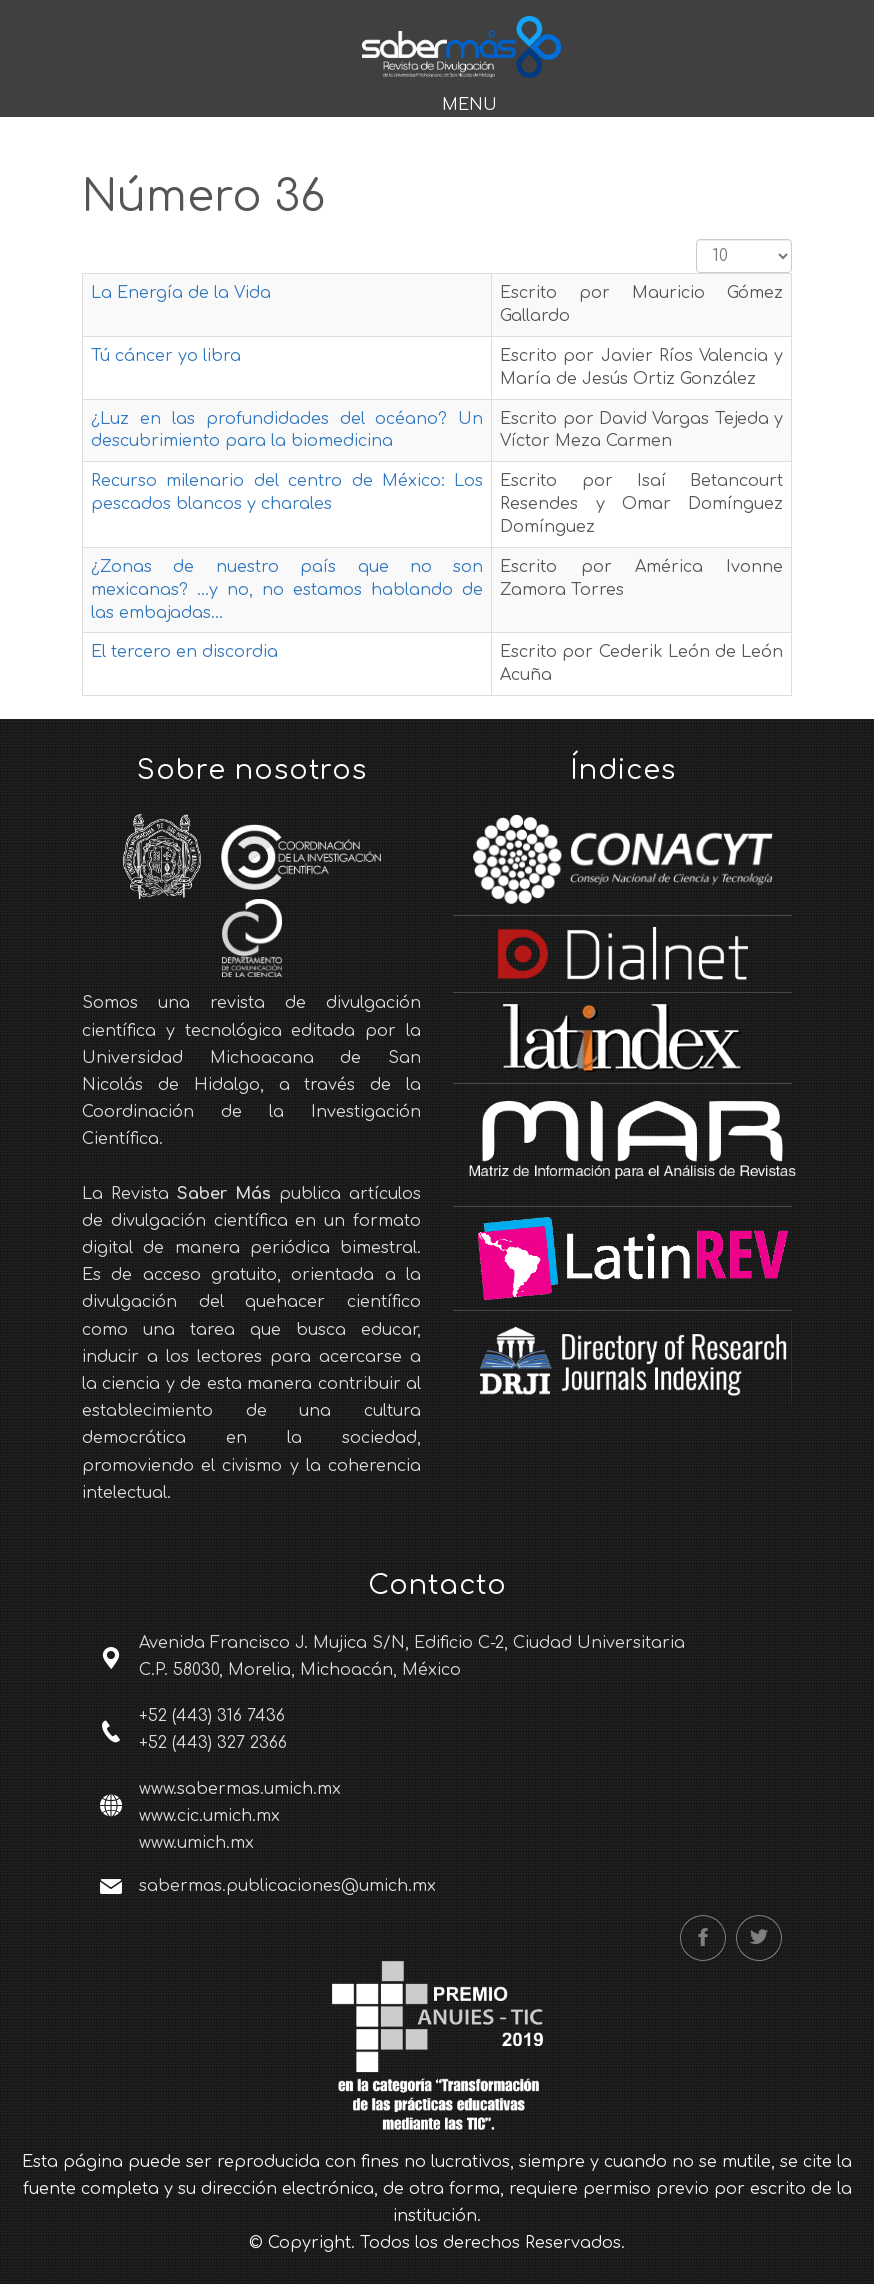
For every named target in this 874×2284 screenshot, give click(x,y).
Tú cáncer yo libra (166, 356)
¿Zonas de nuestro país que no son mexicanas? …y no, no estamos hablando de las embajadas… (287, 590)
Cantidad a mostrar (696, 239)
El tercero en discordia (184, 652)
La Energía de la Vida (181, 293)
